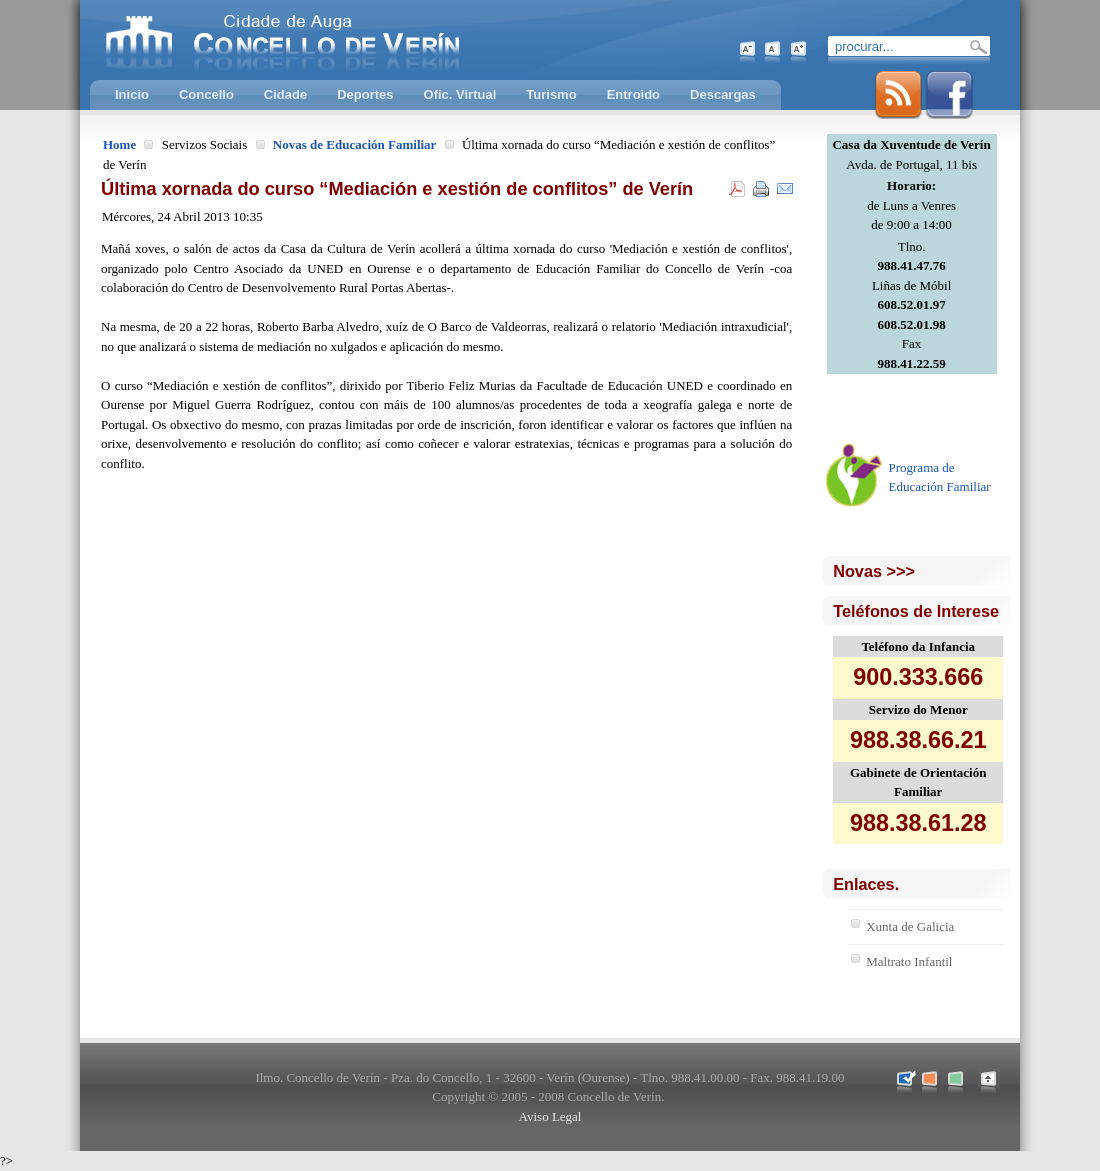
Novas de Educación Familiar (355, 144)
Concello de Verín (365, 40)
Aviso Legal (550, 1116)
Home (119, 144)
